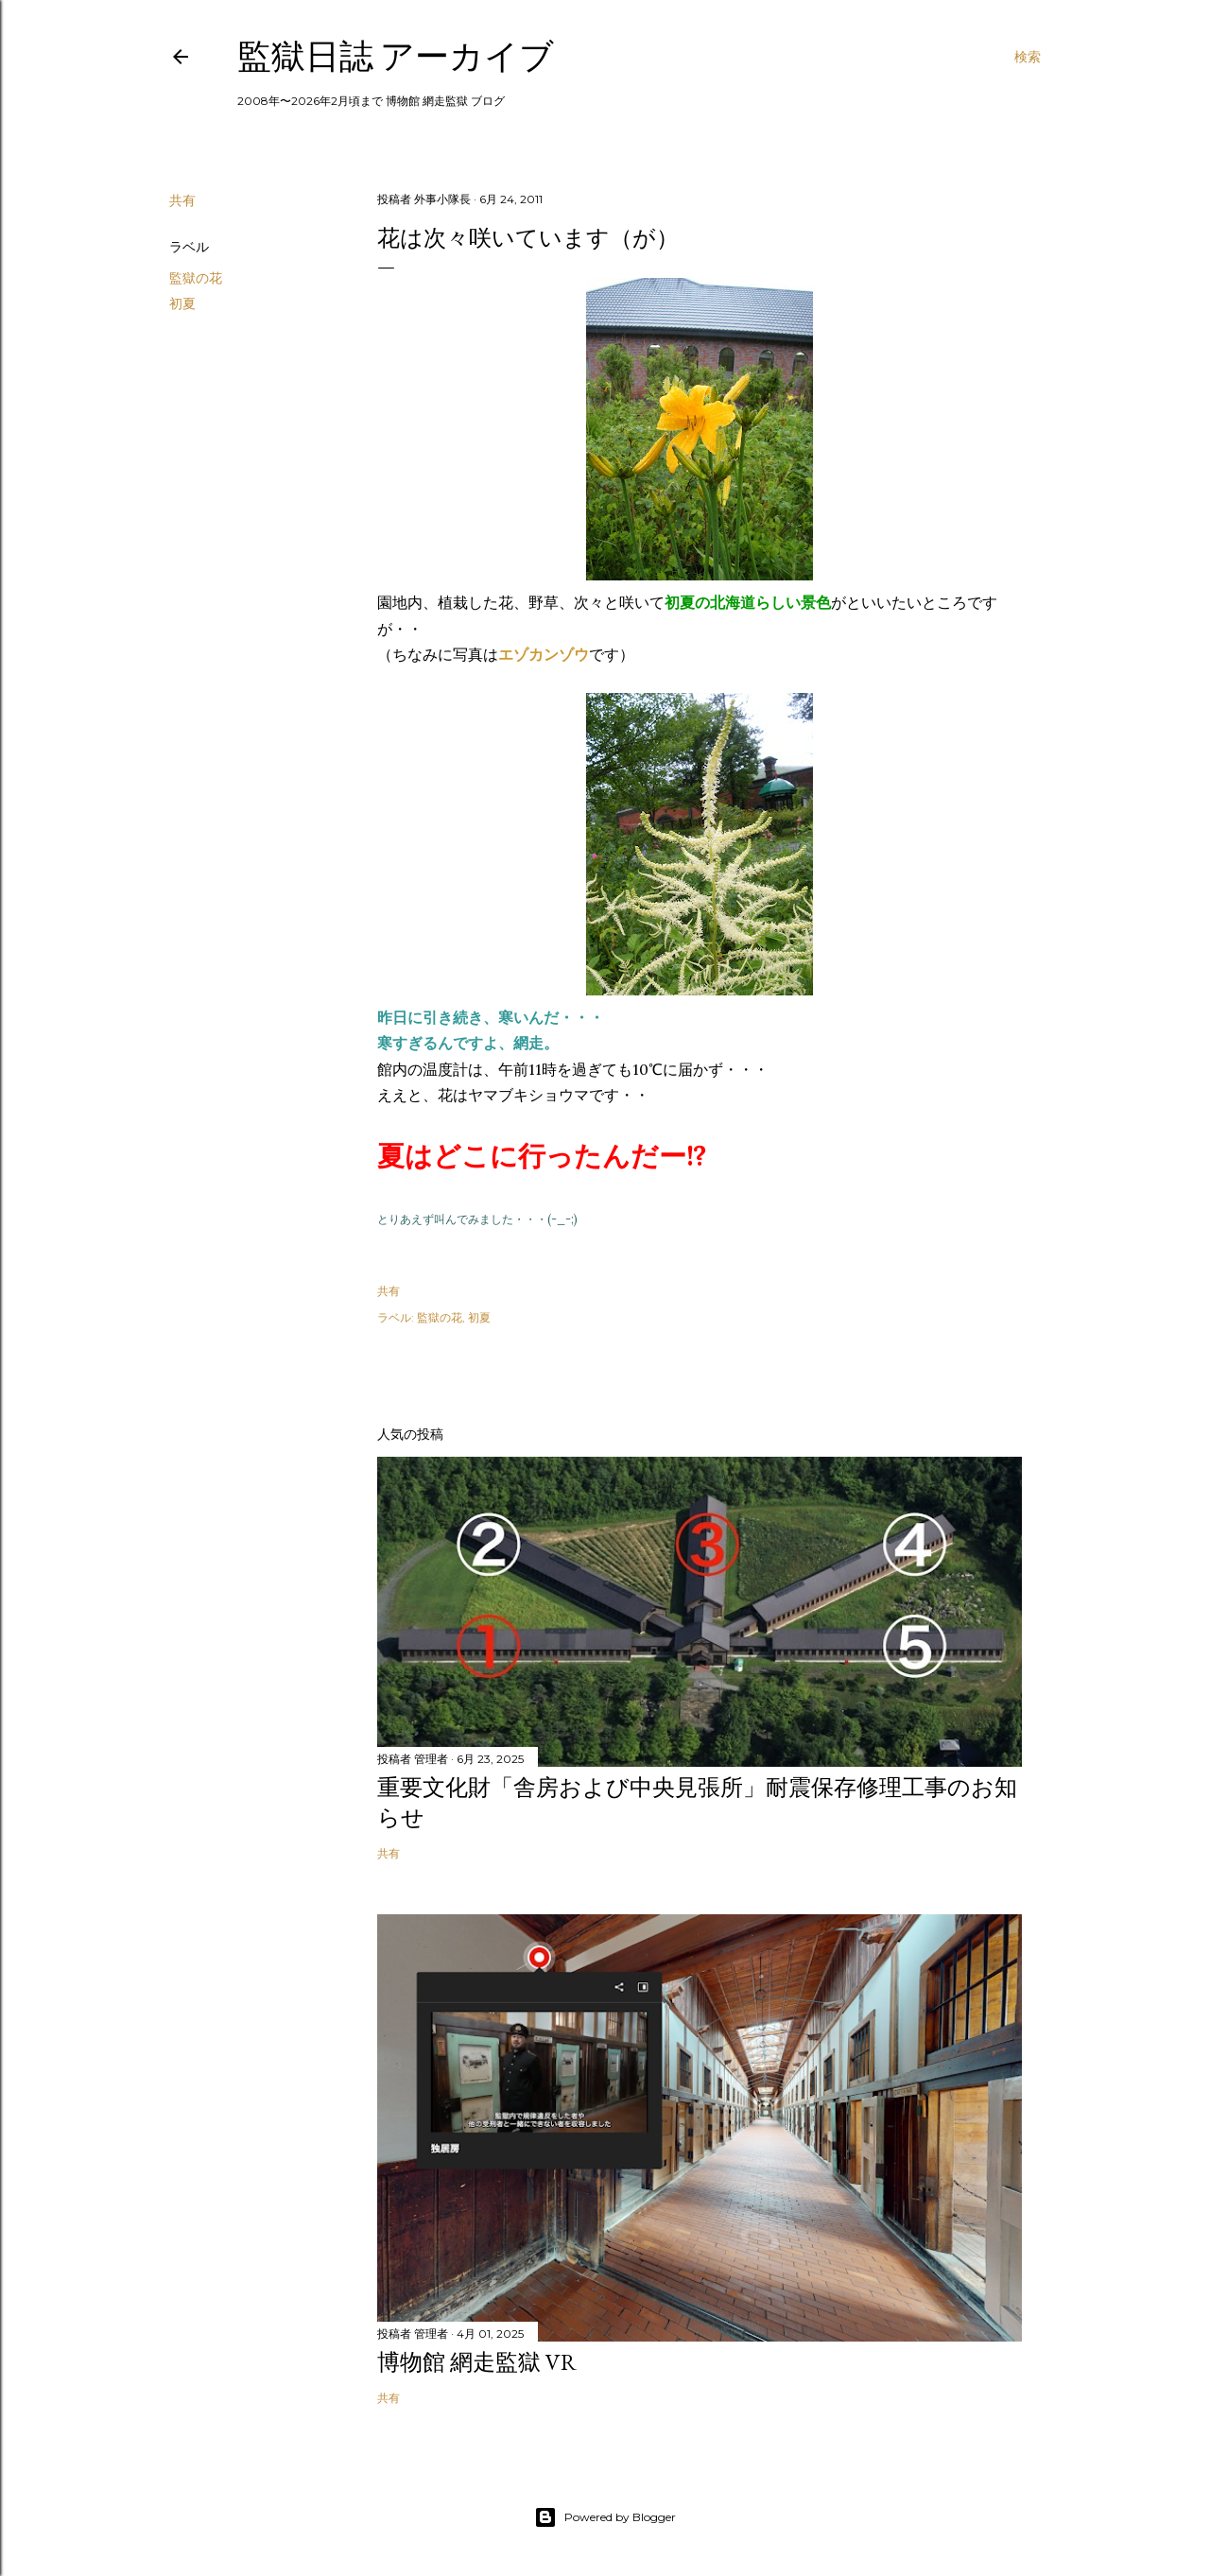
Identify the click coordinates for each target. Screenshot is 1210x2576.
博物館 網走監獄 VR (477, 2362)
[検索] (1027, 56)
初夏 (182, 303)
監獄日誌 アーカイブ (395, 56)
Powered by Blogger (605, 2517)
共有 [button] (182, 200)
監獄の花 (195, 277)
